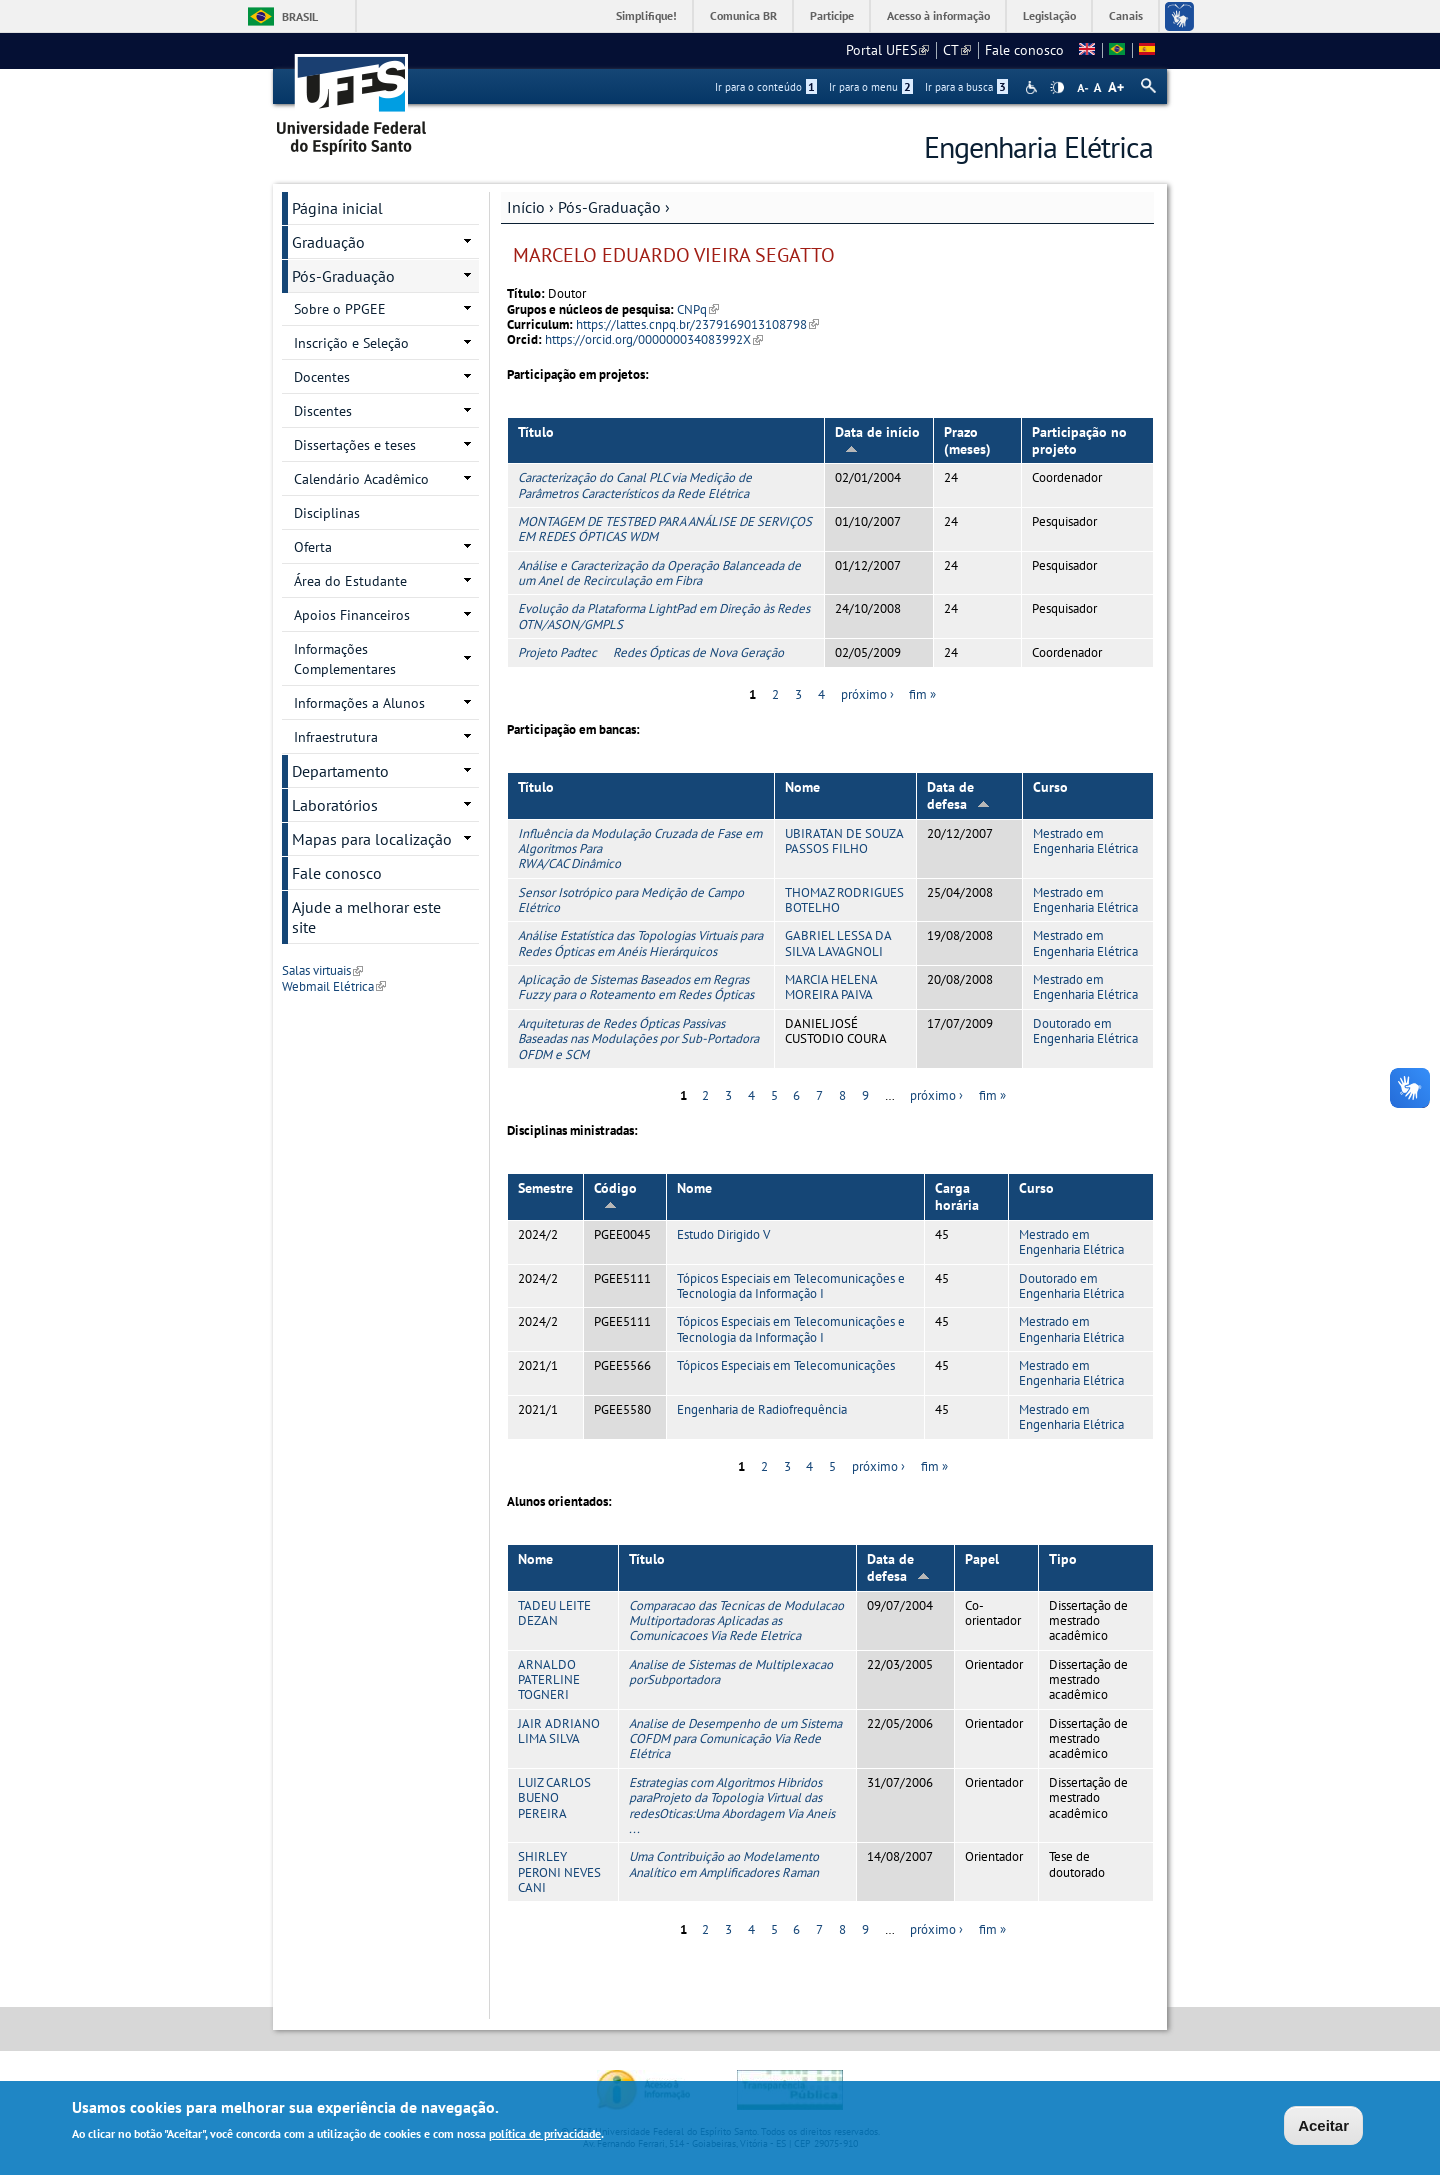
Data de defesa (958, 795)
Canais (1126, 15)
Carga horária (957, 1196)
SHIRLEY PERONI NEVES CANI (559, 1872)
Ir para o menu (871, 87)
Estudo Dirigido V (723, 1234)
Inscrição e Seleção (351, 343)
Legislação (1049, 15)
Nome (802, 787)
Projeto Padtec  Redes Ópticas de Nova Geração (651, 652)
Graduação (328, 242)
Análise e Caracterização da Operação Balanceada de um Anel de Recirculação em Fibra (659, 573)
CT (957, 50)
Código (615, 1194)
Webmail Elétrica (334, 986)
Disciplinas (327, 513)
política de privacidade (545, 2136)
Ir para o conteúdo (766, 87)
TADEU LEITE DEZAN (554, 1613)
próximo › (867, 694)
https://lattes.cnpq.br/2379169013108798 (697, 324)
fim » (922, 694)
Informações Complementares (345, 659)
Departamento (340, 771)
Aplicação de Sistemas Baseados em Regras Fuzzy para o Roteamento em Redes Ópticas (636, 987)
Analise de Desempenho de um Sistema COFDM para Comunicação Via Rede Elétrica (735, 1739)
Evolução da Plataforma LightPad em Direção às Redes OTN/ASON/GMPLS (664, 616)
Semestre (545, 1188)
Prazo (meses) (967, 440)
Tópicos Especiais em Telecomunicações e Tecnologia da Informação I (791, 1286)
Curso (1050, 787)
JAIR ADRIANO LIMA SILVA (559, 1731)
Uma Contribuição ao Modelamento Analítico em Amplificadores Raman (724, 1864)
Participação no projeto (1079, 440)
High (1057, 88)
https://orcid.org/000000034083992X (654, 339)
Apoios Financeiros (352, 615)
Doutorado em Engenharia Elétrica (1085, 1031)
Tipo (1063, 1559)
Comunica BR (743, 15)
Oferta (313, 547)
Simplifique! (646, 15)
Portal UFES (887, 50)
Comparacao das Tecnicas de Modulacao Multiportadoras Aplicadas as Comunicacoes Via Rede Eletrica (736, 1621)
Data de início (877, 438)
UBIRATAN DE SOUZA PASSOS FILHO (844, 841)
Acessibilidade (1033, 87)
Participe (832, 15)
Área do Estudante (350, 581)
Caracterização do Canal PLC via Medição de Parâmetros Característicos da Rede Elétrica (635, 485)
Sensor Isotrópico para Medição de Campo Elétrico (631, 900)
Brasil (300, 16)
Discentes (323, 411)
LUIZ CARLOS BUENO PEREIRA (554, 1798)
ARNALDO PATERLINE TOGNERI (549, 1680)
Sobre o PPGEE (340, 309)
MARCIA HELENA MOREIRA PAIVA (831, 987)
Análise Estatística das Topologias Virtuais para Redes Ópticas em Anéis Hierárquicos (640, 943)
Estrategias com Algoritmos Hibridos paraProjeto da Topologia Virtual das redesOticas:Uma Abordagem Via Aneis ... (732, 1805)
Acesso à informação (938, 15)
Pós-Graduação (609, 207)
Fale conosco (1024, 50)
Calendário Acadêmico (361, 479)
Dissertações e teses (355, 445)
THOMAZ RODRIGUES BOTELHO (844, 900)
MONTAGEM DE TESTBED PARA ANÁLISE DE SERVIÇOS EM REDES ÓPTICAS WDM (665, 529)
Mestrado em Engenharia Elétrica (1085, 841)
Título (536, 432)
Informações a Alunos (359, 703)
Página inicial (337, 208)
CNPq (698, 309)
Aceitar (1323, 2127)
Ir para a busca (966, 87)
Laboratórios (335, 805)
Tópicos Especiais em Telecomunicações (786, 1365)
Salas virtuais (322, 970)
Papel (982, 1559)
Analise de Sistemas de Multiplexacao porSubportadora (731, 1672)
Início (526, 207)
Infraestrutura (336, 737)
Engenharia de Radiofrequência (762, 1409)
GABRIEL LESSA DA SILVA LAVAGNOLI (838, 943)
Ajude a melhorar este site (366, 917)
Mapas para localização (372, 839)
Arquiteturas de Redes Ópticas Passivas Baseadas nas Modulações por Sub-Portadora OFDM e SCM (638, 1039)
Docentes (322, 377)
